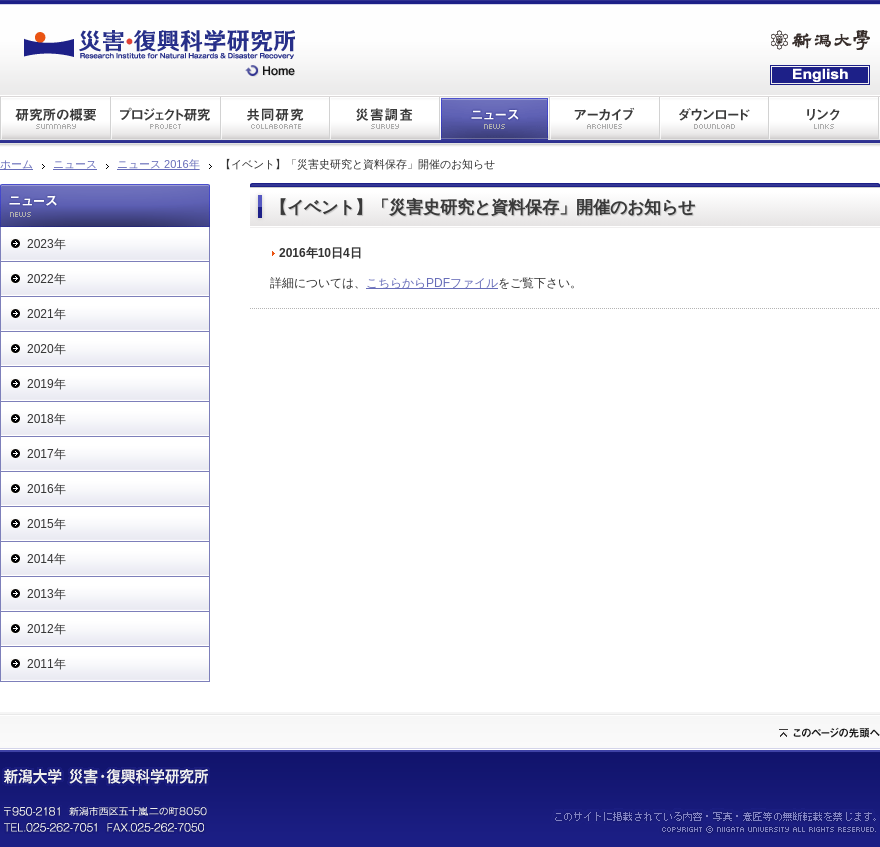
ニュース (495, 117)
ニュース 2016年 (158, 164)
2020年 (46, 349)
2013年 (46, 594)
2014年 (46, 559)
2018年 (46, 419)
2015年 (46, 524)
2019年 (46, 384)
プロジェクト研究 (165, 117)
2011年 (46, 664)
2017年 (46, 454)
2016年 (46, 489)
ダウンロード (715, 117)
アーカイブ (605, 117)
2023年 (46, 244)
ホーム (16, 164)
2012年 (46, 629)
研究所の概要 (55, 117)
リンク (825, 117)
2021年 (46, 314)
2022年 (46, 279)
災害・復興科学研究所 (159, 53)
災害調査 (385, 117)
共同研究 (275, 117)
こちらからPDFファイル (432, 283)
